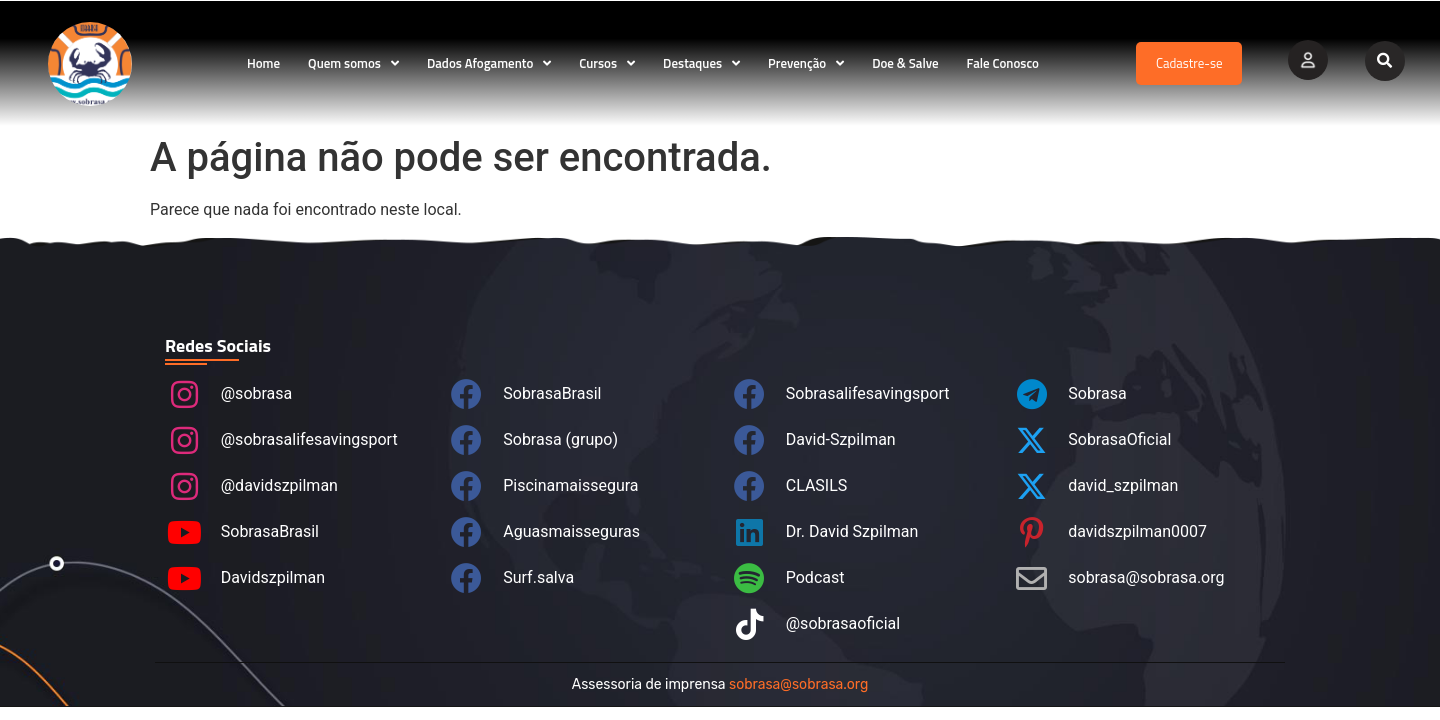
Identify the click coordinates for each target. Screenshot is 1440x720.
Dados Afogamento (489, 63)
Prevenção (806, 63)
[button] (1385, 61)
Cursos (607, 63)
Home (263, 63)
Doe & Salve (905, 63)
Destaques (701, 63)
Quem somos (353, 63)
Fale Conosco (1003, 63)
